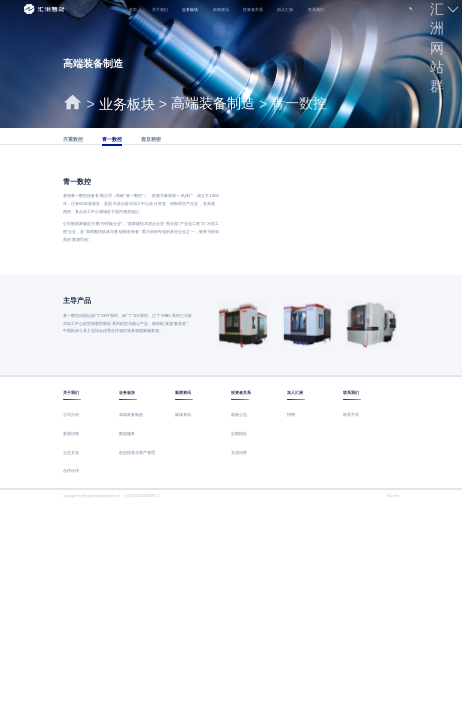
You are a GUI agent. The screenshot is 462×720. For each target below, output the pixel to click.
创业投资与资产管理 (137, 453)
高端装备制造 (131, 415)
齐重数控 (73, 139)
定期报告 (239, 434)
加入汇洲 (285, 9)
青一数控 (112, 139)
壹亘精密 (151, 139)
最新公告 (239, 415)
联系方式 (351, 415)
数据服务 (127, 434)
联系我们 (316, 9)
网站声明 (393, 496)
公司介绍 (71, 415)
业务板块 (190, 9)
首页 (133, 9)
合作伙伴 (71, 471)
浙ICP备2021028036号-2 (142, 496)
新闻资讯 (221, 9)
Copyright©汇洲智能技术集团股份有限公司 (92, 496)
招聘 (291, 415)
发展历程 (71, 434)
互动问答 (239, 453)
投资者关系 (253, 9)
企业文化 (71, 453)
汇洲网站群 (437, 47)
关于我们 (160, 9)
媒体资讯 (183, 415)
